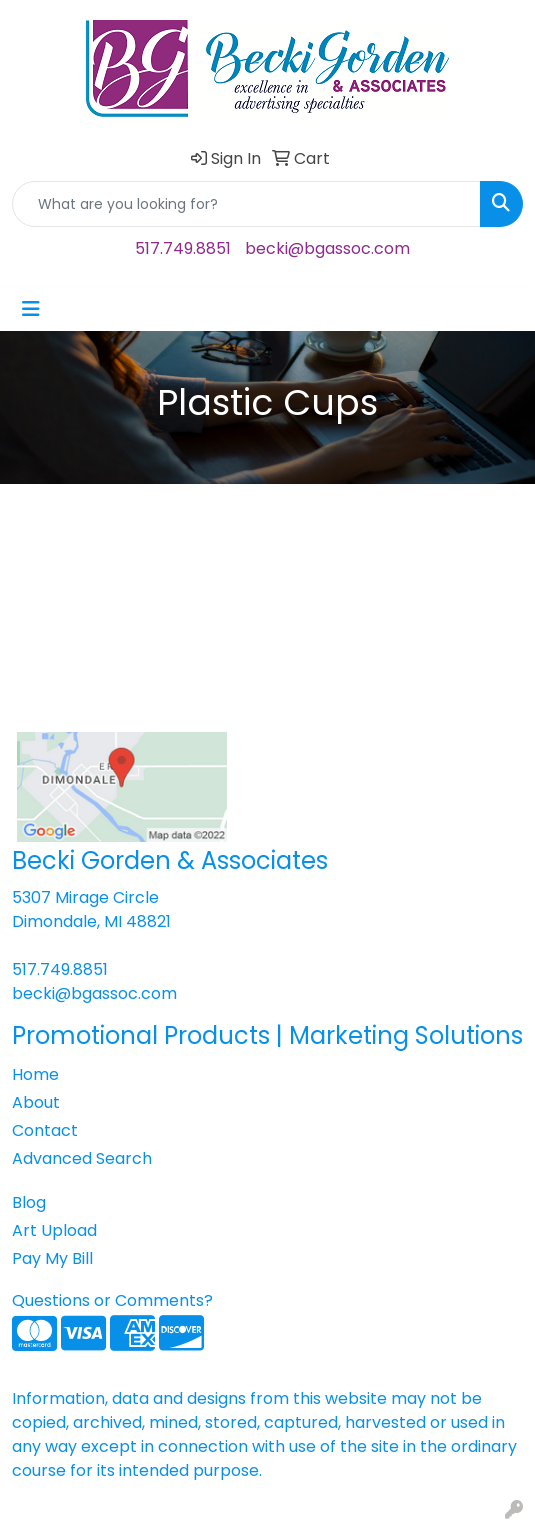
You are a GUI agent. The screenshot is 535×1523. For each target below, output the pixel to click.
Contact (45, 1130)
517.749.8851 (183, 248)
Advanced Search (82, 1158)
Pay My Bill (52, 1258)
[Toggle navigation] (31, 309)
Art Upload (54, 1230)
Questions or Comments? (112, 1300)
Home (35, 1074)
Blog (29, 1202)
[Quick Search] (246, 204)
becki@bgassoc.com (327, 248)
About (36, 1102)
